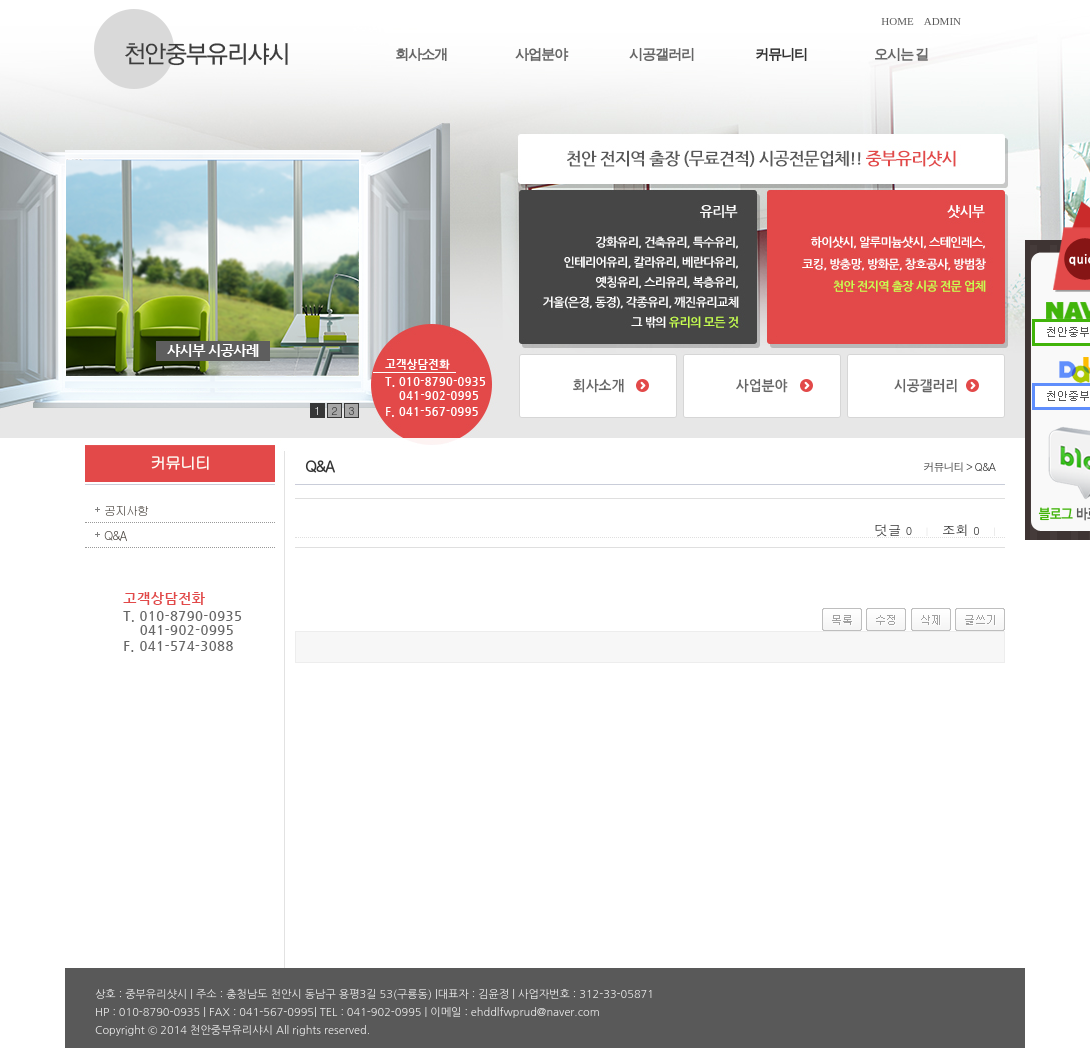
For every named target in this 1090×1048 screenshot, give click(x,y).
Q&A (115, 534)
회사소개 (421, 54)
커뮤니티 (781, 54)
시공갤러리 (661, 54)
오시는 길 (901, 54)
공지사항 (126, 509)
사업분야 (541, 54)
